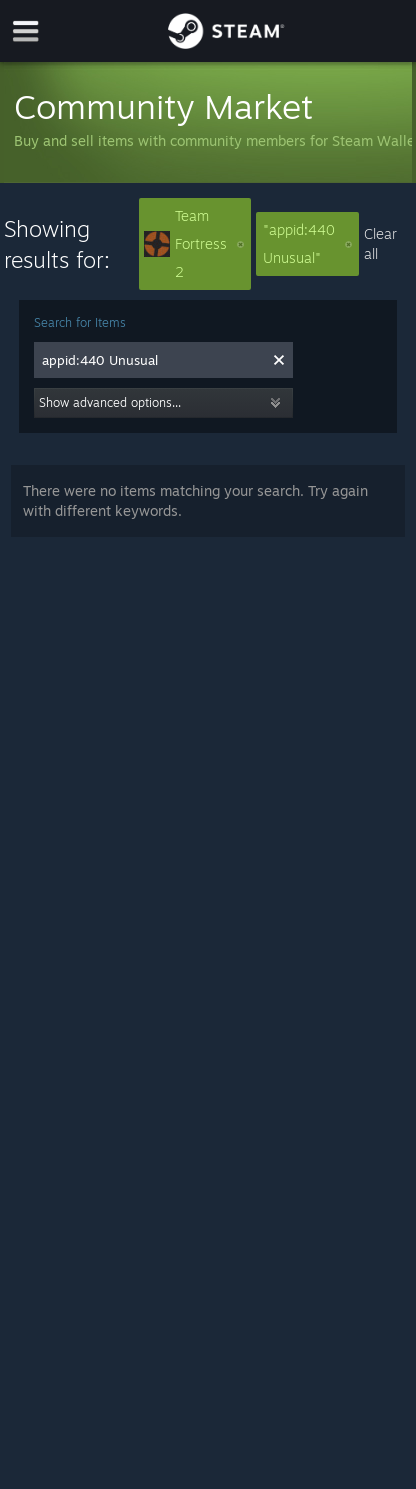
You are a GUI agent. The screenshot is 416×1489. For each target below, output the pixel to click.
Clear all (380, 243)
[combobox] (153, 360)
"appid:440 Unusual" (307, 243)
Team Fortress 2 (194, 243)
